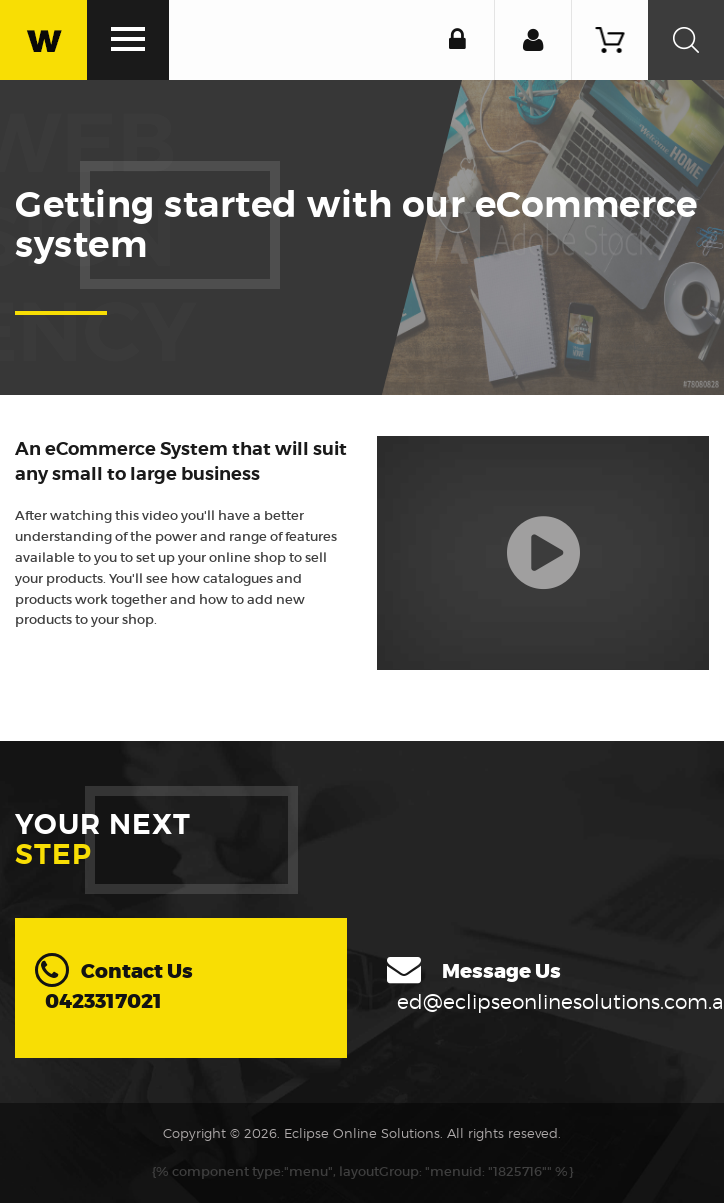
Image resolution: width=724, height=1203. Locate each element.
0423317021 (103, 1001)
